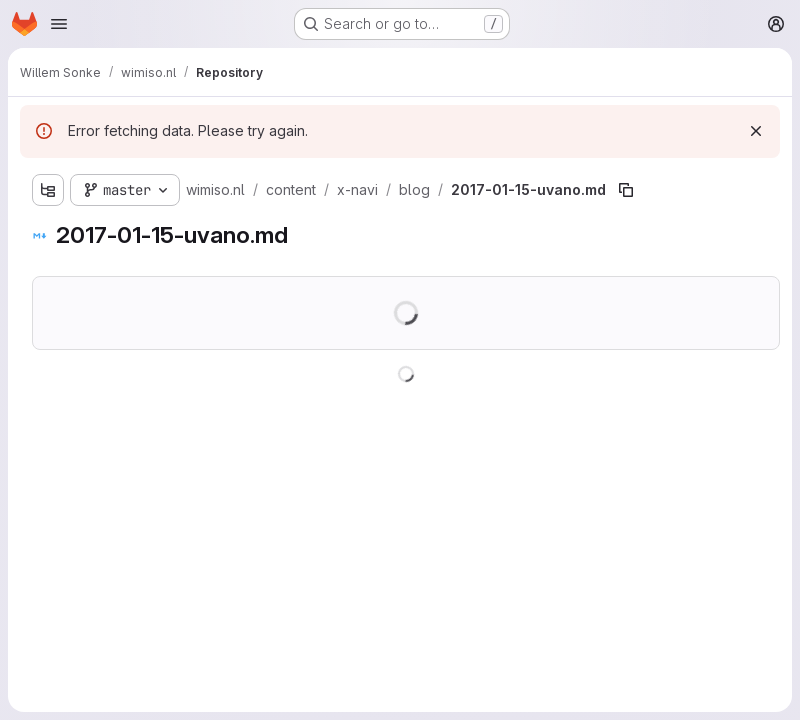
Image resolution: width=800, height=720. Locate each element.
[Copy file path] (626, 190)
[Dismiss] (756, 131)
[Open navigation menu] (59, 24)
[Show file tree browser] (48, 190)
